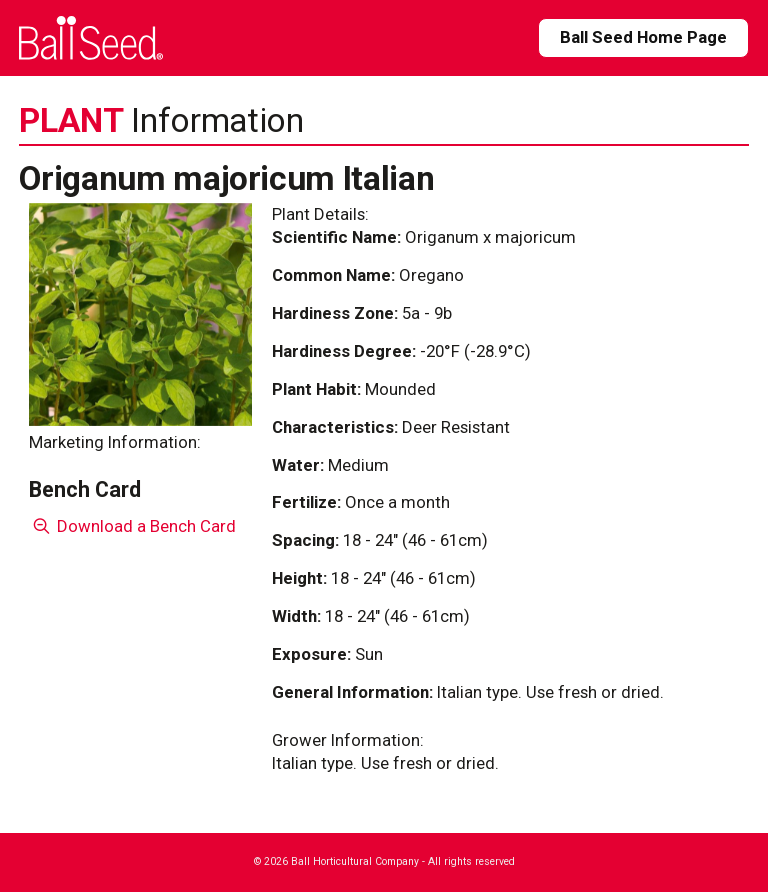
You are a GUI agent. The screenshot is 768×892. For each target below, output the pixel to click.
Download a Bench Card (132, 526)
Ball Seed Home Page (643, 37)
